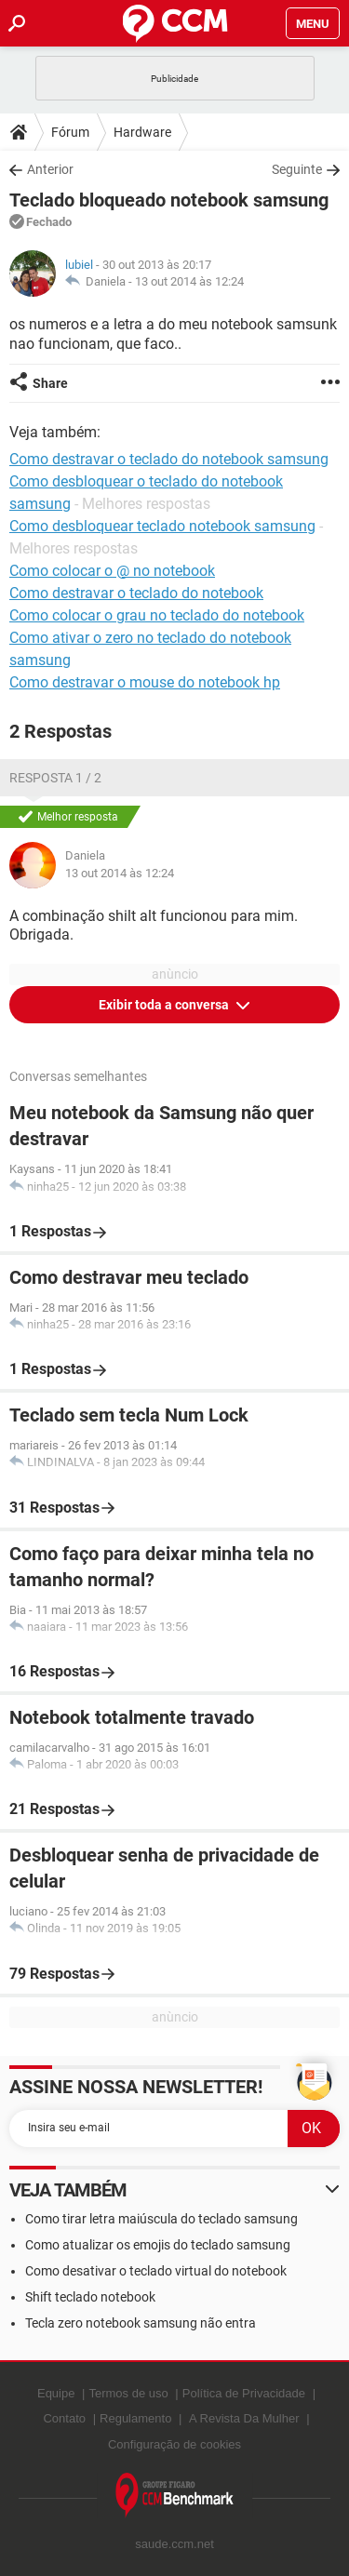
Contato (64, 2418)
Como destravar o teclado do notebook (136, 593)
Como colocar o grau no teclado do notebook (156, 615)
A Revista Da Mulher (244, 2418)
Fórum (70, 132)
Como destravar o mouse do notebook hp (144, 682)
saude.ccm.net (174, 2544)
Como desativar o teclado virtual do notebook (156, 2270)
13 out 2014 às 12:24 (189, 281)
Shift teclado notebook (90, 2296)
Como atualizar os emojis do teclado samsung (157, 2244)
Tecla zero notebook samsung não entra (140, 2323)
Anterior (50, 169)
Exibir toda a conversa (165, 1004)
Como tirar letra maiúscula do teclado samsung (161, 2218)
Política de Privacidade (243, 2393)
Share (50, 383)
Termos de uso (128, 2393)
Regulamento (135, 2418)
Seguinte (297, 169)
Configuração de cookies (174, 2444)
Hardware (142, 132)
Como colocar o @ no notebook (112, 571)
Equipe (55, 2393)
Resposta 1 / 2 (55, 777)
